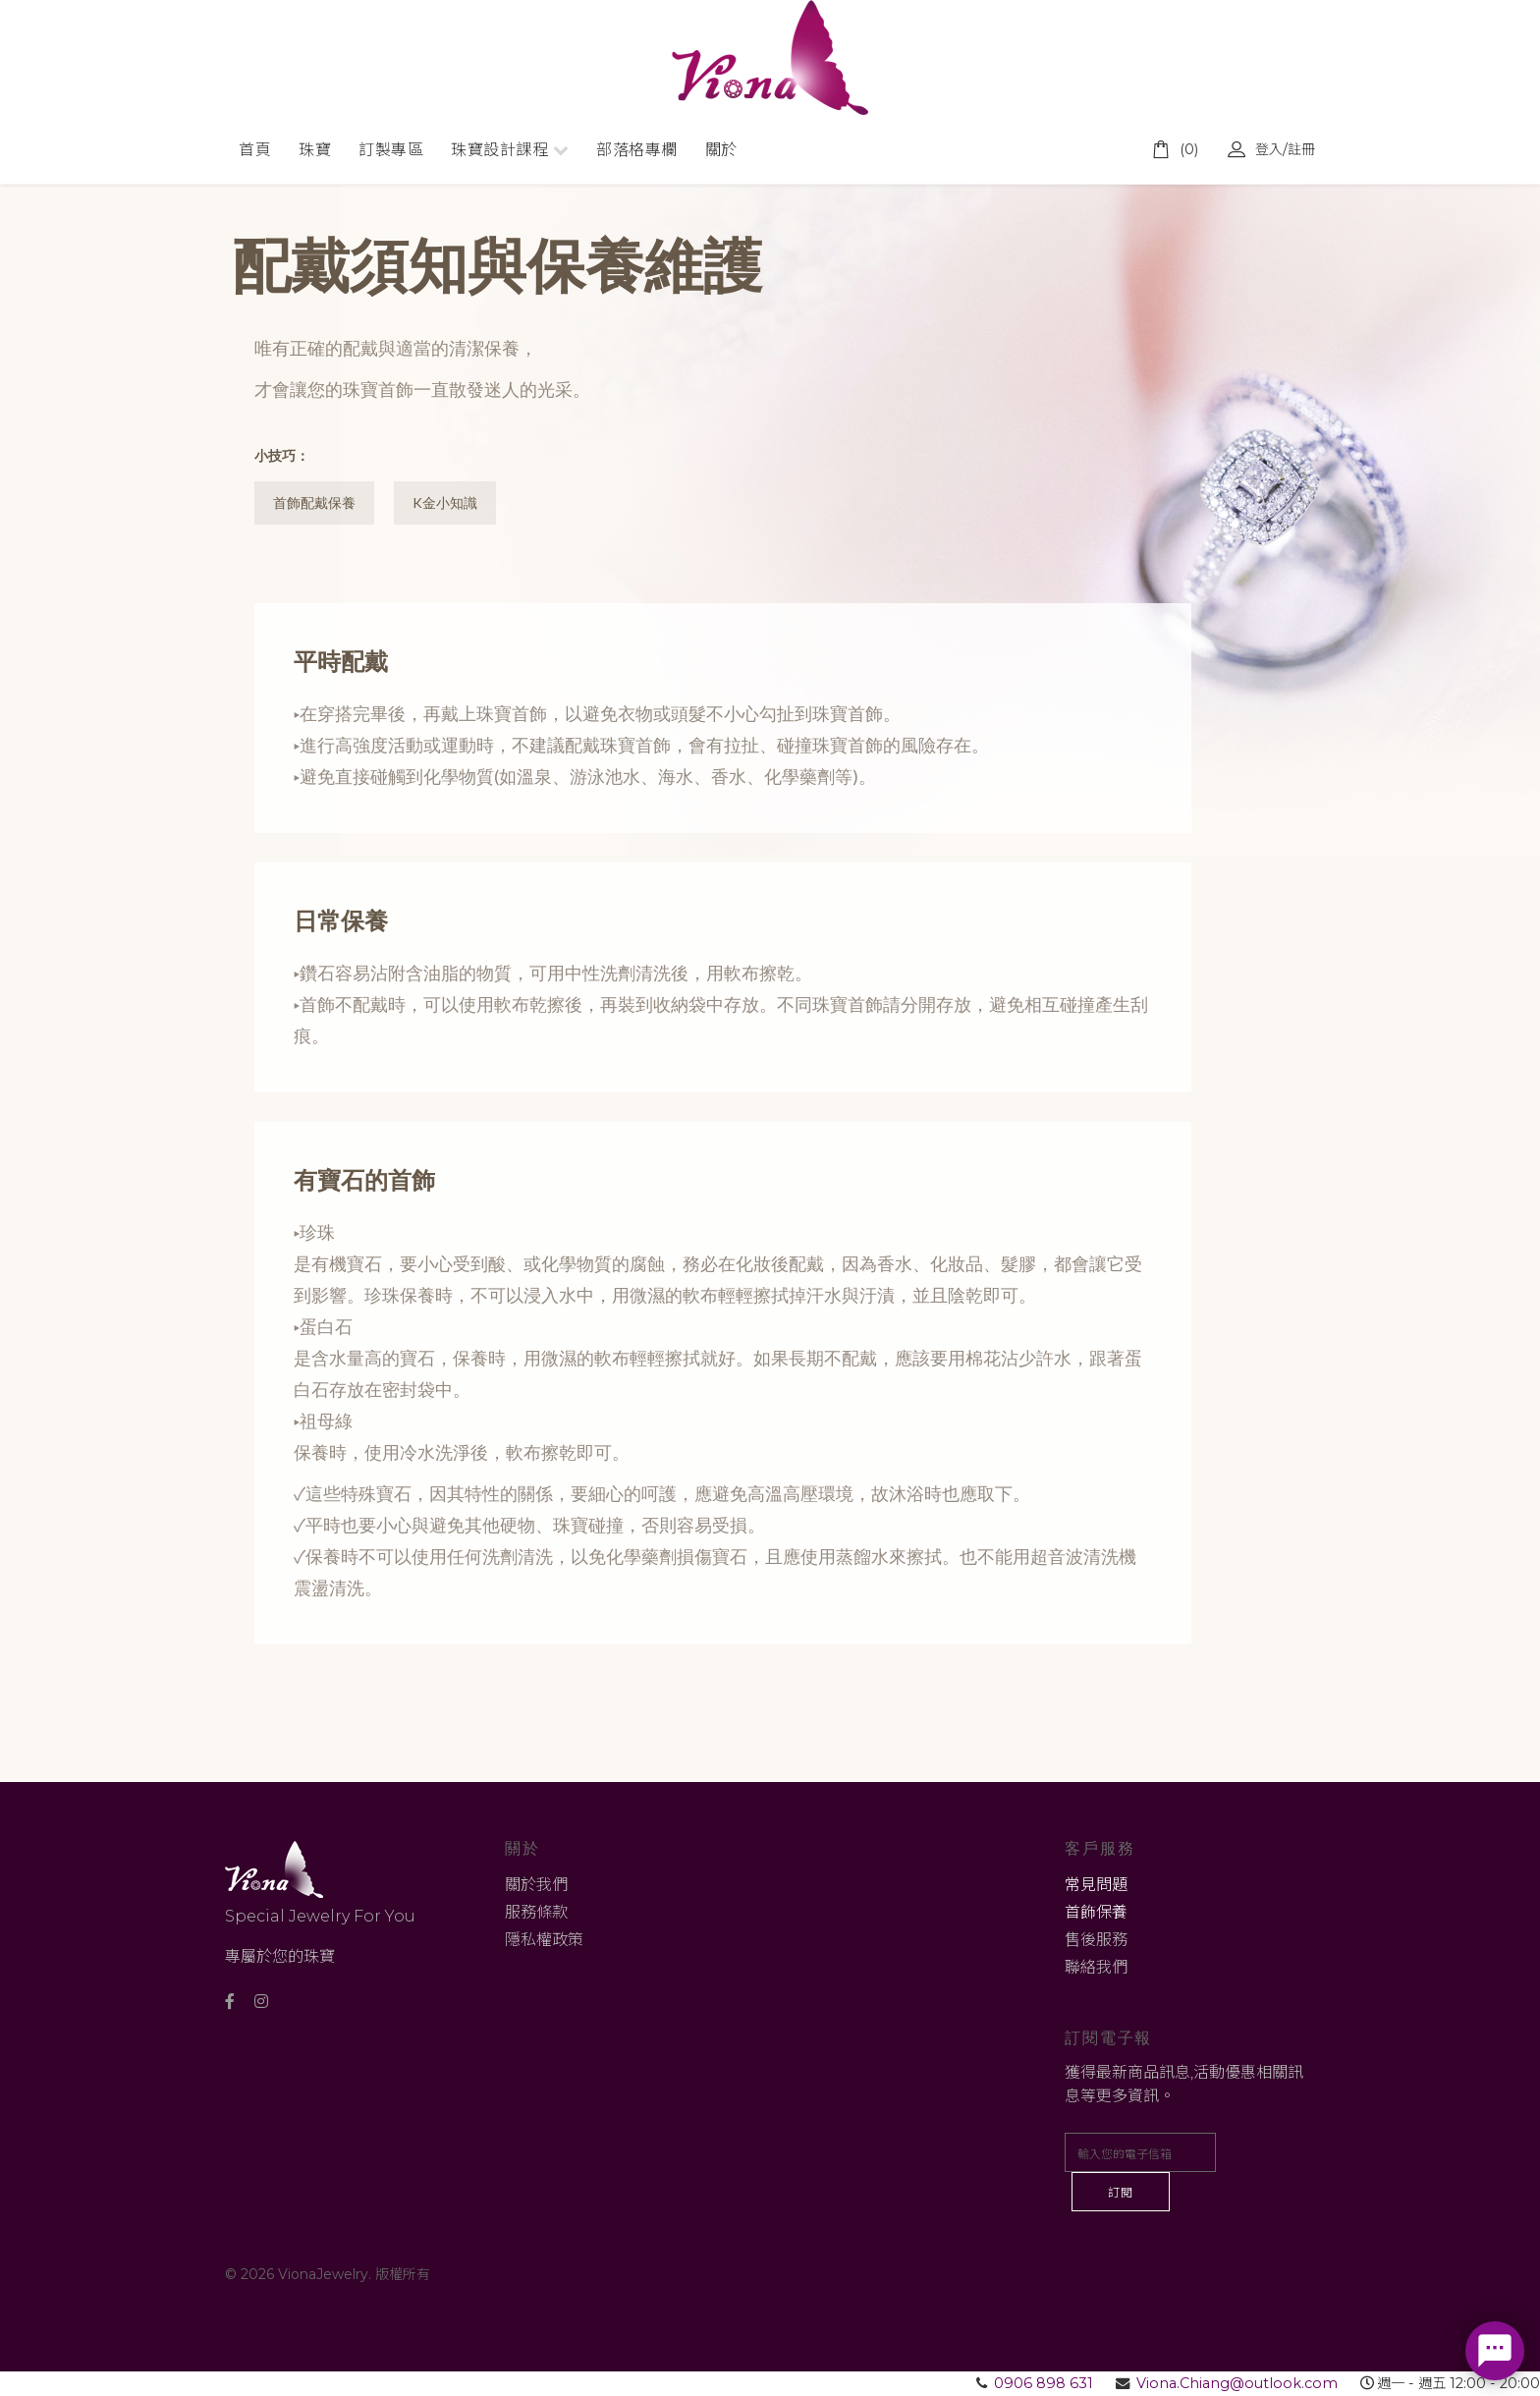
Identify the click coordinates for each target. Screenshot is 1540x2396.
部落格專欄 (637, 149)
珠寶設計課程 (499, 149)
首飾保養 (1096, 1913)
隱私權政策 (544, 1940)
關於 (721, 149)
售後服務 (1096, 1940)
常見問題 (1096, 1885)
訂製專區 (390, 149)
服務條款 (536, 1913)
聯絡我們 (1096, 1968)
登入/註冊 (1271, 149)
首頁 (255, 149)
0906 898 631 (1043, 2384)
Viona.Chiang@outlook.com (1237, 2384)
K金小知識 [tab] (447, 503)
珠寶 (315, 149)
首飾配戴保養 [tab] (315, 503)
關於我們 (536, 1885)
